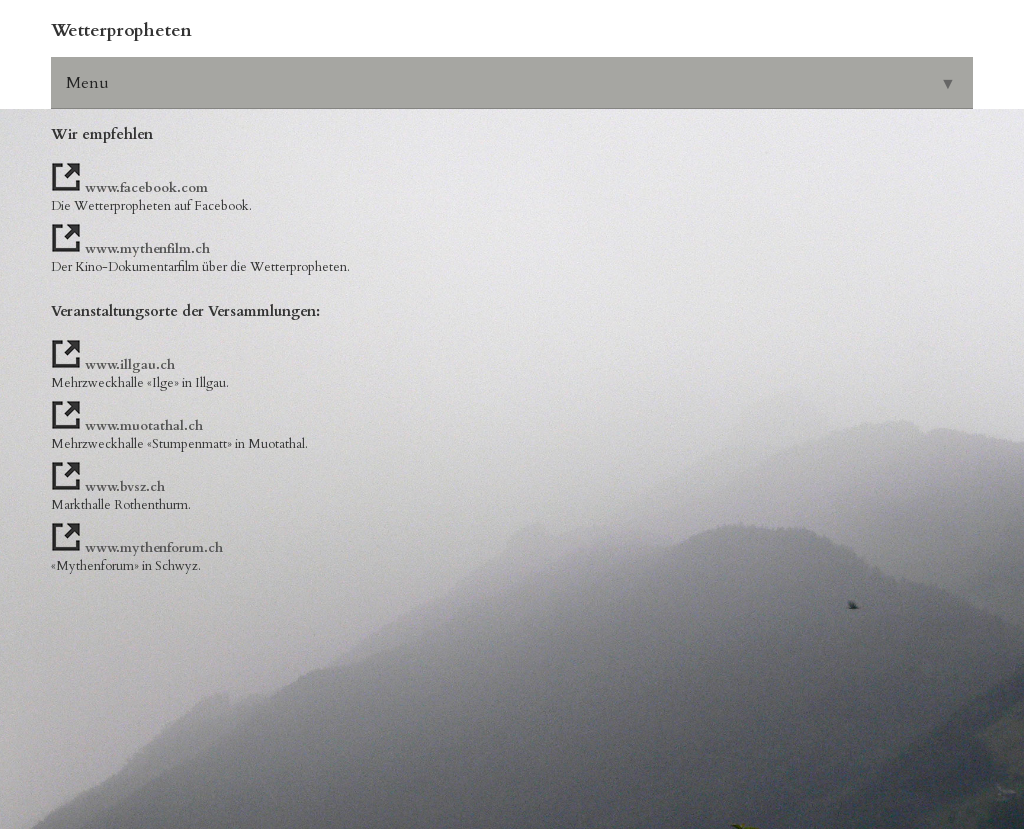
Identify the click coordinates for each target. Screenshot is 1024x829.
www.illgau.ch (130, 365)
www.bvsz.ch (125, 487)
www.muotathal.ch (144, 426)
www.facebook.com (146, 188)
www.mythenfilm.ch (147, 249)
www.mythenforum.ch (154, 548)
